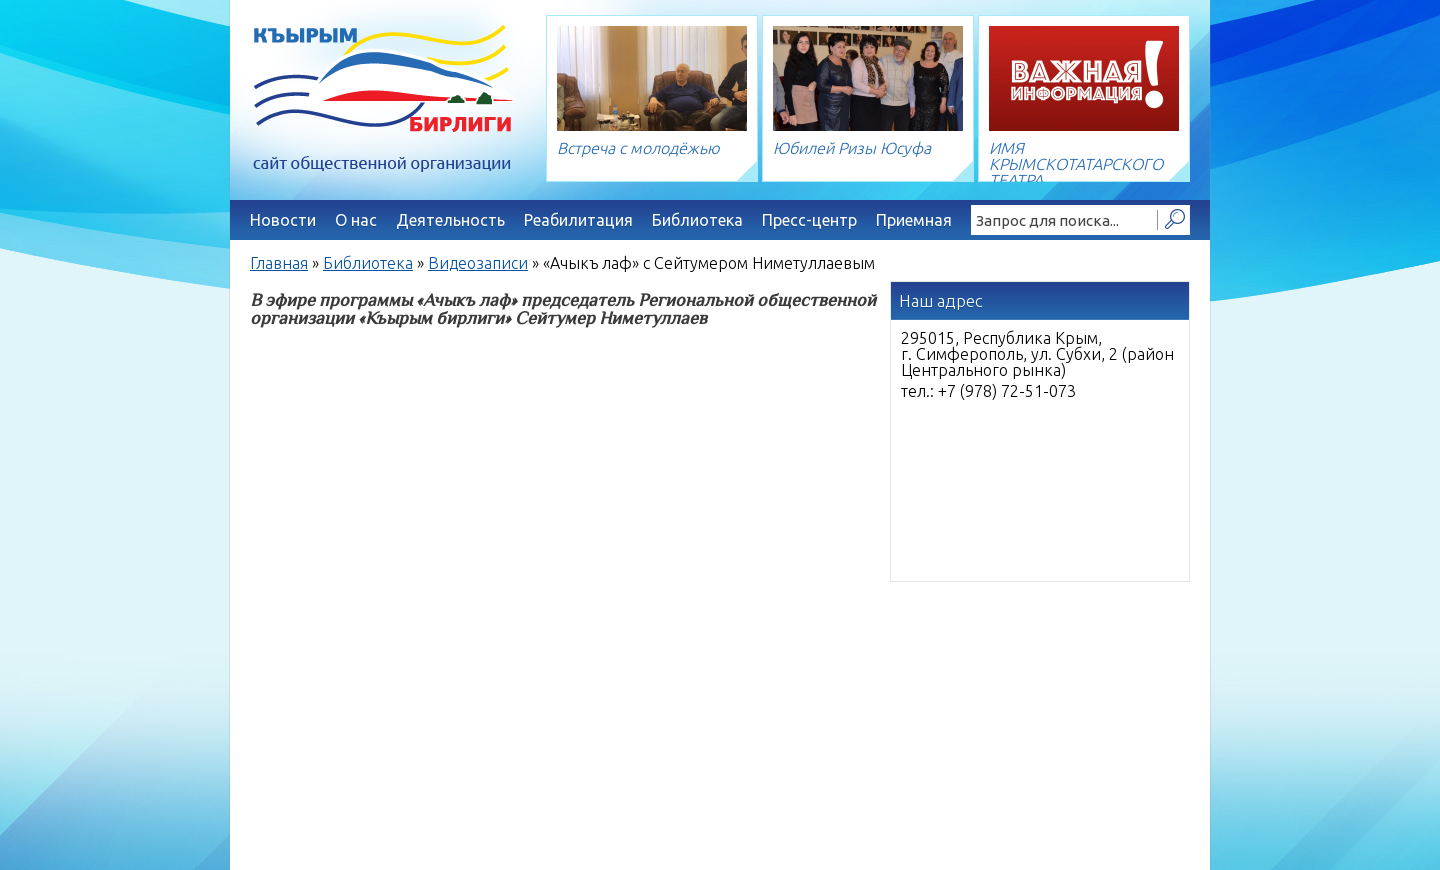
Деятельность (450, 220)
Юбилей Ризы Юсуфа (852, 148)
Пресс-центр (809, 220)
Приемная (914, 220)
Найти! (1174, 220)
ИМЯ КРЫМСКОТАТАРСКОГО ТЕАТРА (1076, 164)
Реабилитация (578, 220)
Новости (283, 220)
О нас (356, 220)
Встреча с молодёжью (638, 148)
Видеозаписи (478, 263)
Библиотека (697, 220)
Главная (279, 263)
